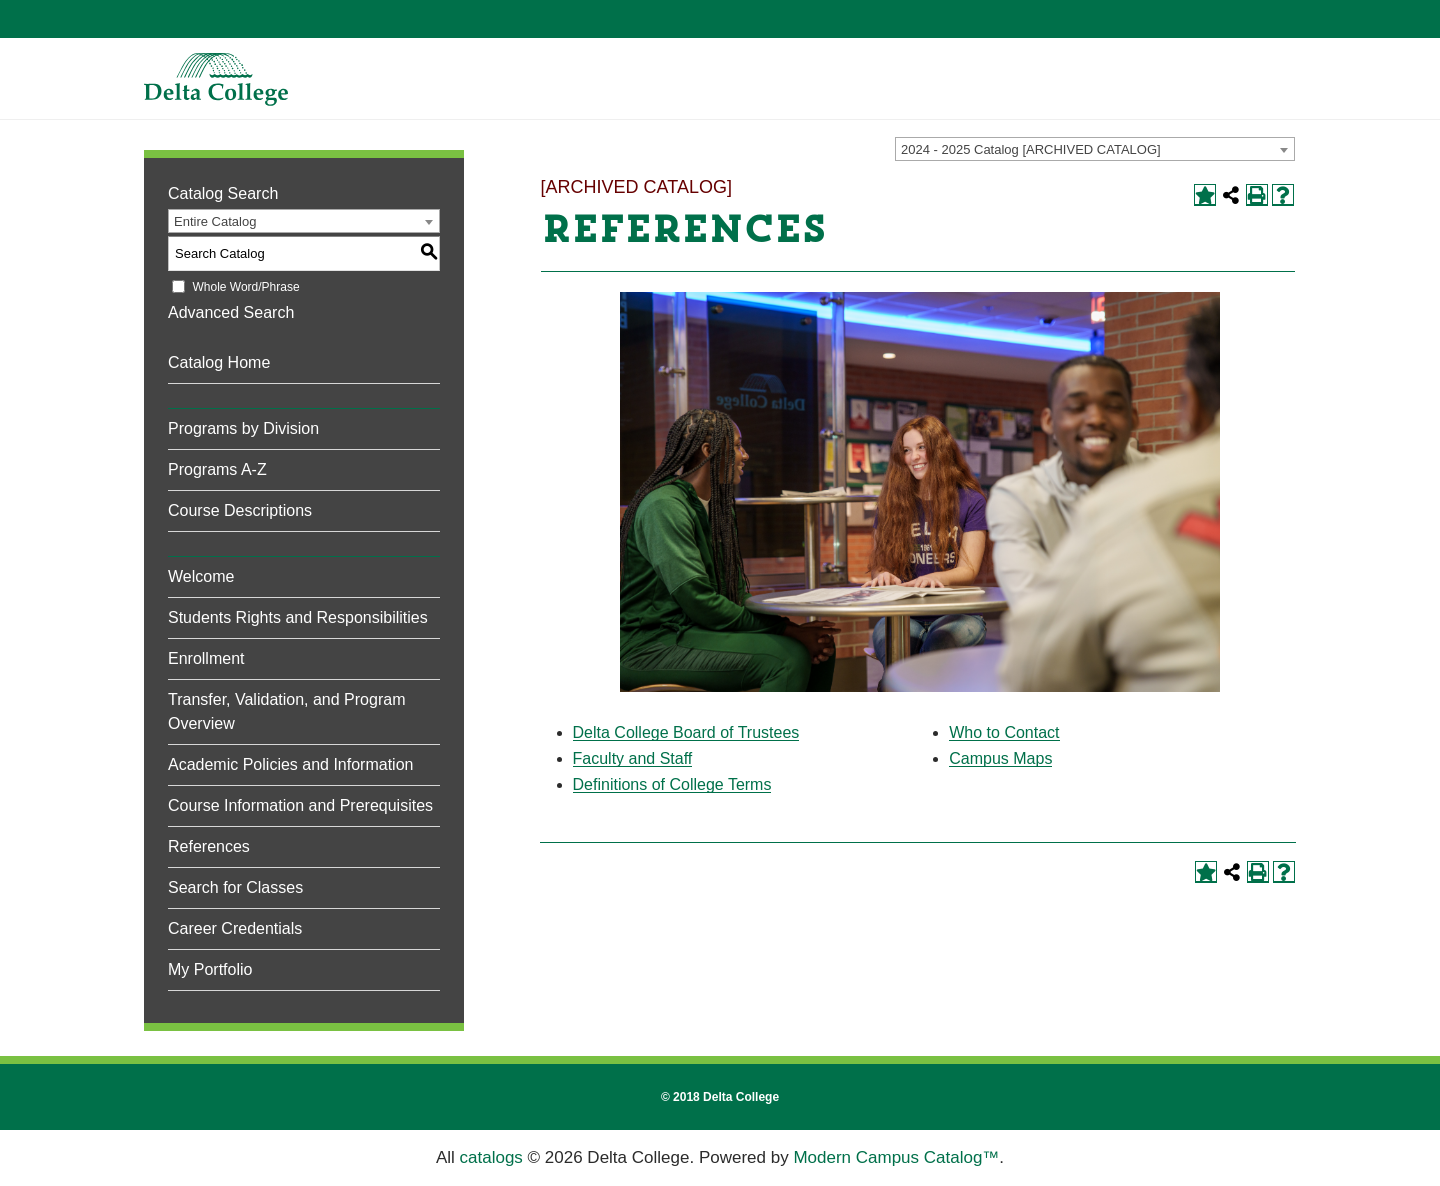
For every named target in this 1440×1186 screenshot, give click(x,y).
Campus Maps (1000, 758)
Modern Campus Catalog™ (896, 1157)
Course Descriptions (240, 510)
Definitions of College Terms (672, 784)
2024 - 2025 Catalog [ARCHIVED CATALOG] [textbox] (1031, 149)
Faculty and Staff (633, 758)
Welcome (201, 576)
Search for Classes (235, 887)
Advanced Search (231, 312)
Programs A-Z (217, 469)
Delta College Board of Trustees (686, 732)
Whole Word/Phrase (245, 287)
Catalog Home (219, 362)
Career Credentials (235, 928)
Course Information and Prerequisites (300, 805)
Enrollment (206, 658)
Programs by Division (243, 428)
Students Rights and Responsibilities (298, 617)
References (209, 846)
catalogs (491, 1157)
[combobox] (1095, 149)
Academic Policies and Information (290, 764)
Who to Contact (1004, 732)
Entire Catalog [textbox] (215, 221)
